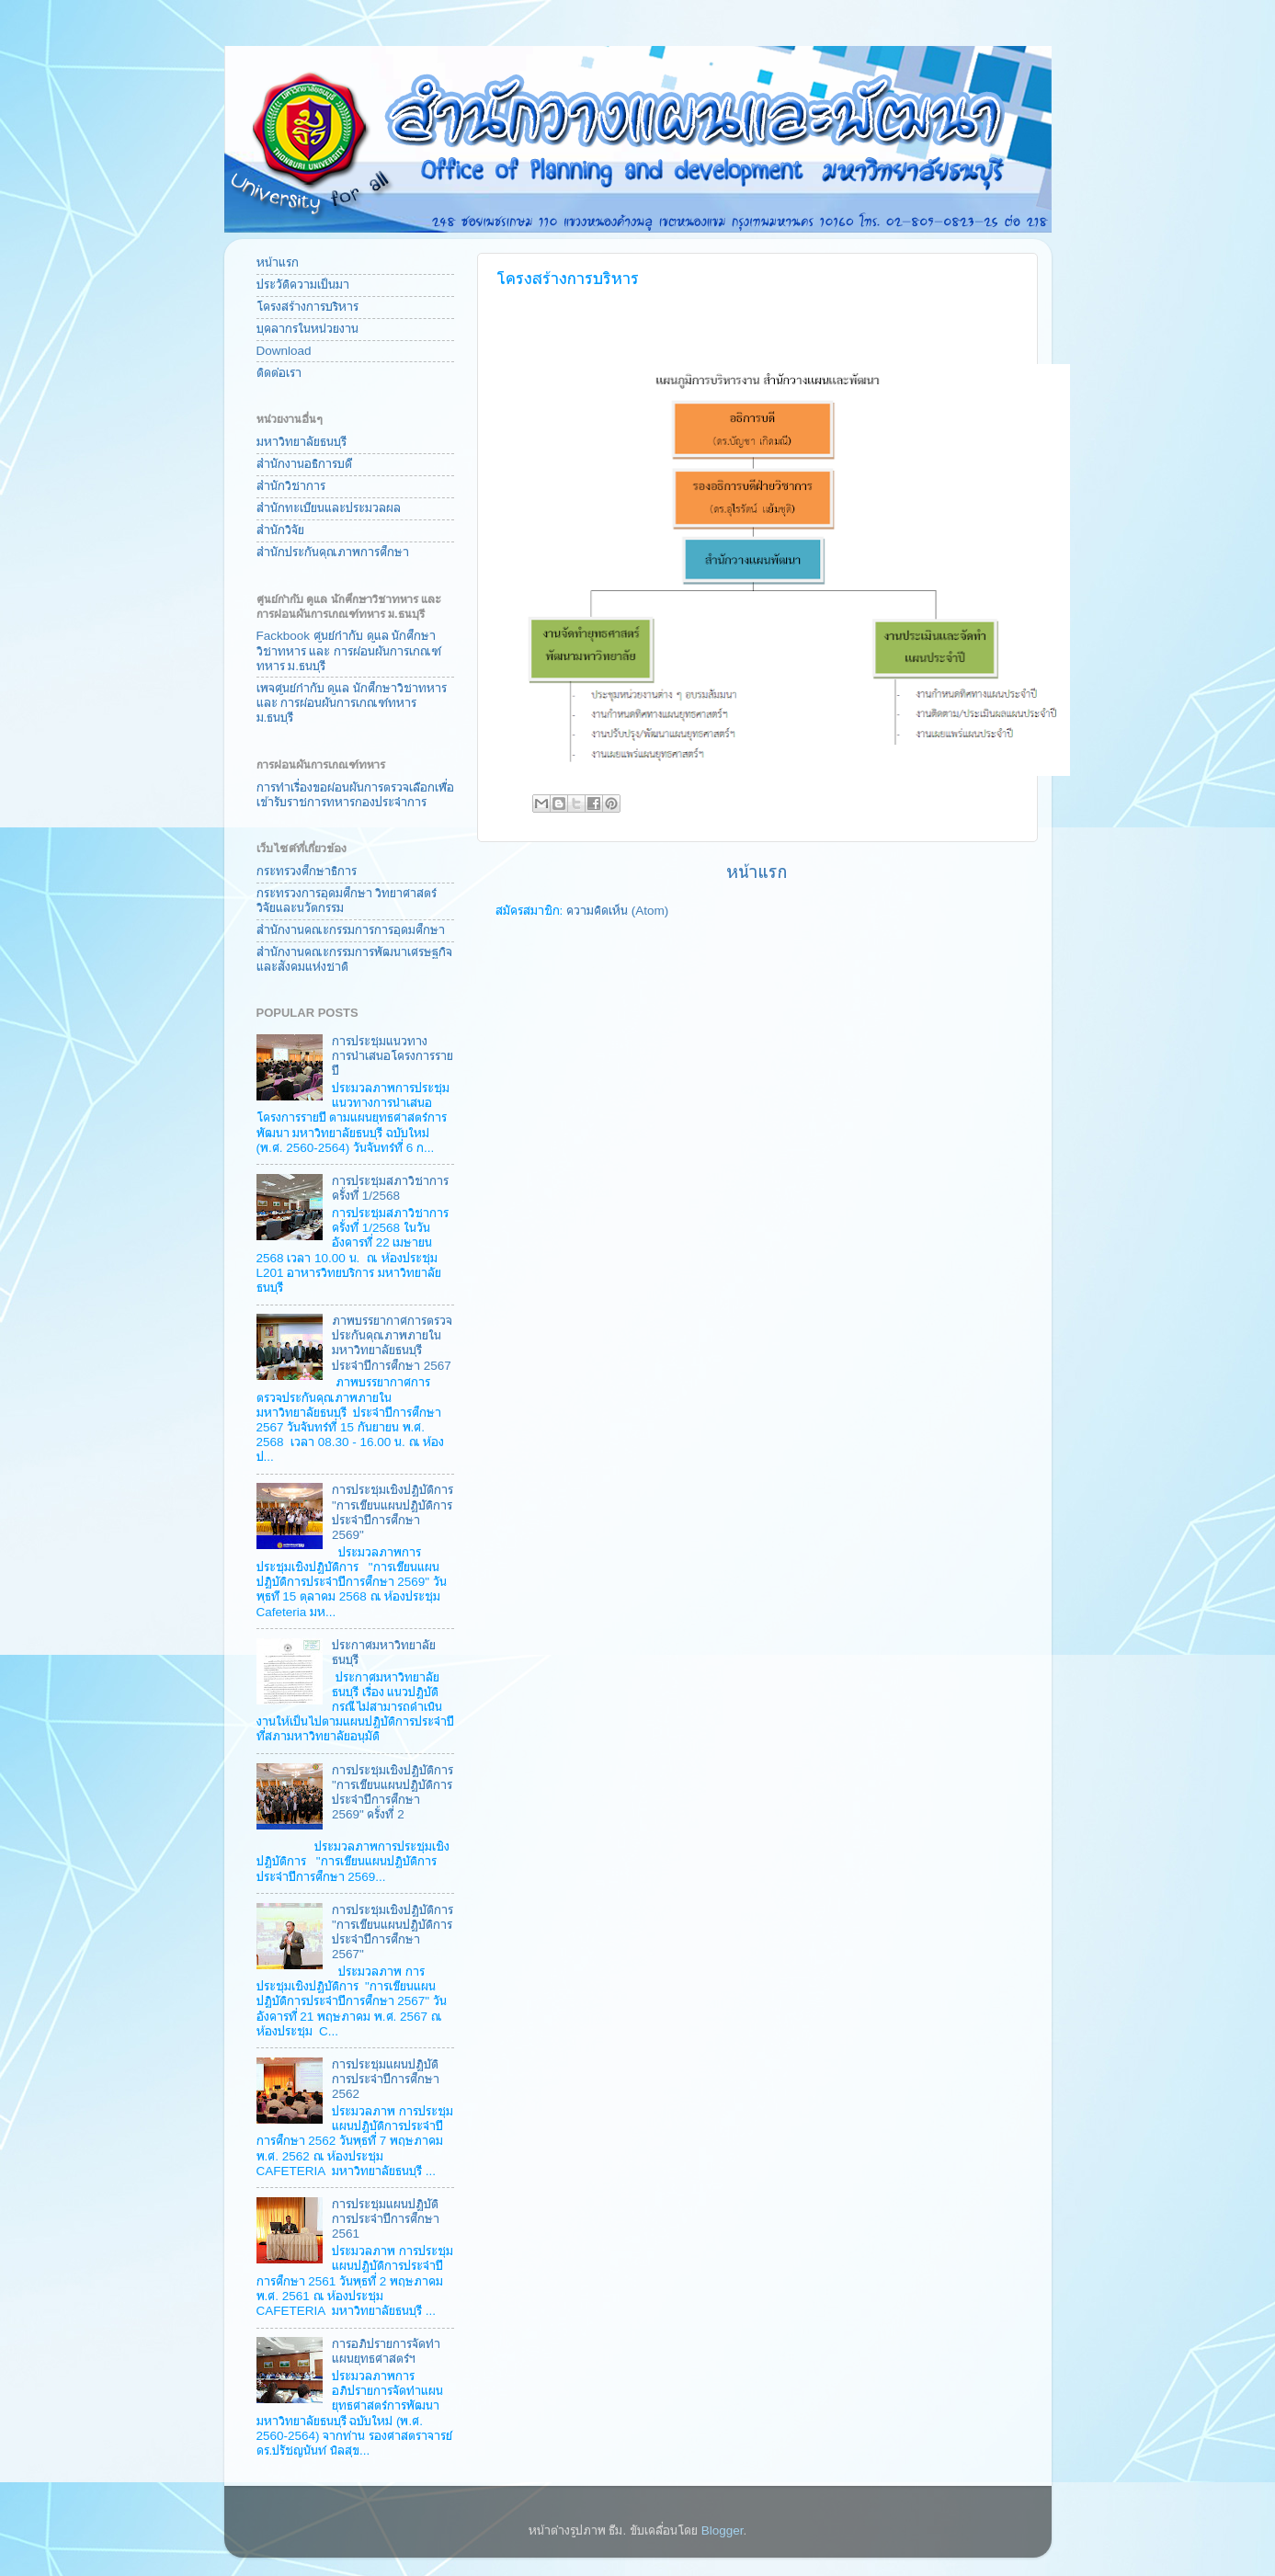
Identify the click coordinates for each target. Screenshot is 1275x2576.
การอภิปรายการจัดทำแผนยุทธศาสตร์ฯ (386, 2351)
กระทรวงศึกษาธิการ (306, 871)
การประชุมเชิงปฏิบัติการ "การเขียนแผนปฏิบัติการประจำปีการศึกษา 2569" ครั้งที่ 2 (392, 1792)
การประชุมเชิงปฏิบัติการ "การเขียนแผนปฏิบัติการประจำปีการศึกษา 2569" (392, 1512)
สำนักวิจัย (280, 530)
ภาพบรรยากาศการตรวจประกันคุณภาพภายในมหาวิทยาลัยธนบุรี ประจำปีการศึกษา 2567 (392, 1343)
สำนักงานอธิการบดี (304, 464)
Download (284, 351)
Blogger (722, 2530)
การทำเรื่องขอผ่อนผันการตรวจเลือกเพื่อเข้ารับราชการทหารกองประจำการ (355, 795)
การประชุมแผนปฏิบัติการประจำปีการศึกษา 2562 (385, 2079)
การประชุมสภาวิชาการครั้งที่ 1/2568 (390, 1188)
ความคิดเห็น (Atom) (617, 911)
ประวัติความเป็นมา (302, 284)
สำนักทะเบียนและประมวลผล (328, 508)
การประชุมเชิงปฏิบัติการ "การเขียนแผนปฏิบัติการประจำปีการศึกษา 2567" (392, 1932)
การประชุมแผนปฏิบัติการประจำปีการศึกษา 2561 (385, 2218)
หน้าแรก (757, 872)
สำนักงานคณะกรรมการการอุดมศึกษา (350, 930)
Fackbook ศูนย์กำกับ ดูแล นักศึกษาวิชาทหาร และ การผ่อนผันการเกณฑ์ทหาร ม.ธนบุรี (349, 650)
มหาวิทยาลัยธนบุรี (301, 442)
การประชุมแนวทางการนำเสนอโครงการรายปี (392, 1055)
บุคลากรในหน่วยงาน (307, 329)
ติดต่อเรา (279, 373)
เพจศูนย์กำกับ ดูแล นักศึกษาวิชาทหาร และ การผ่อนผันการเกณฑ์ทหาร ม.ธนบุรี (352, 702)
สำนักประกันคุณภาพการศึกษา (332, 552)
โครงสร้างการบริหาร (307, 306)
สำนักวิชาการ (290, 486)
